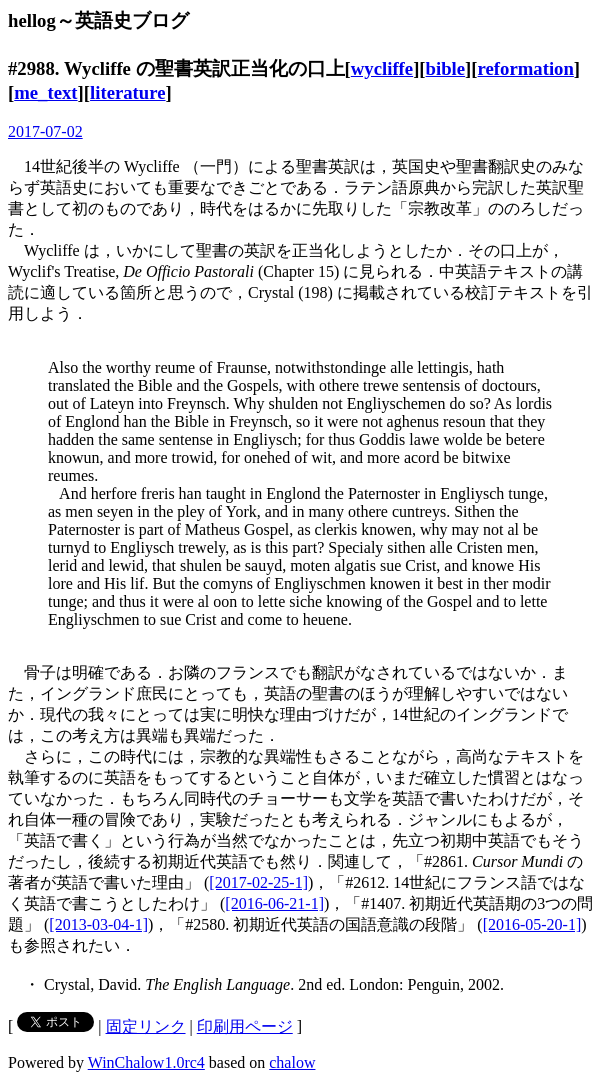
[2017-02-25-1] (258, 882)
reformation (526, 68)
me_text (45, 92)
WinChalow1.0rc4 (146, 1062)
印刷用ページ (245, 1026)
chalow (292, 1062)
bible (446, 68)
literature (127, 92)
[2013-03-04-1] (98, 924)
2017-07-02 (45, 131)
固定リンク (146, 1026)
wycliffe (382, 68)
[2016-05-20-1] (532, 924)
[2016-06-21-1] (274, 903)
